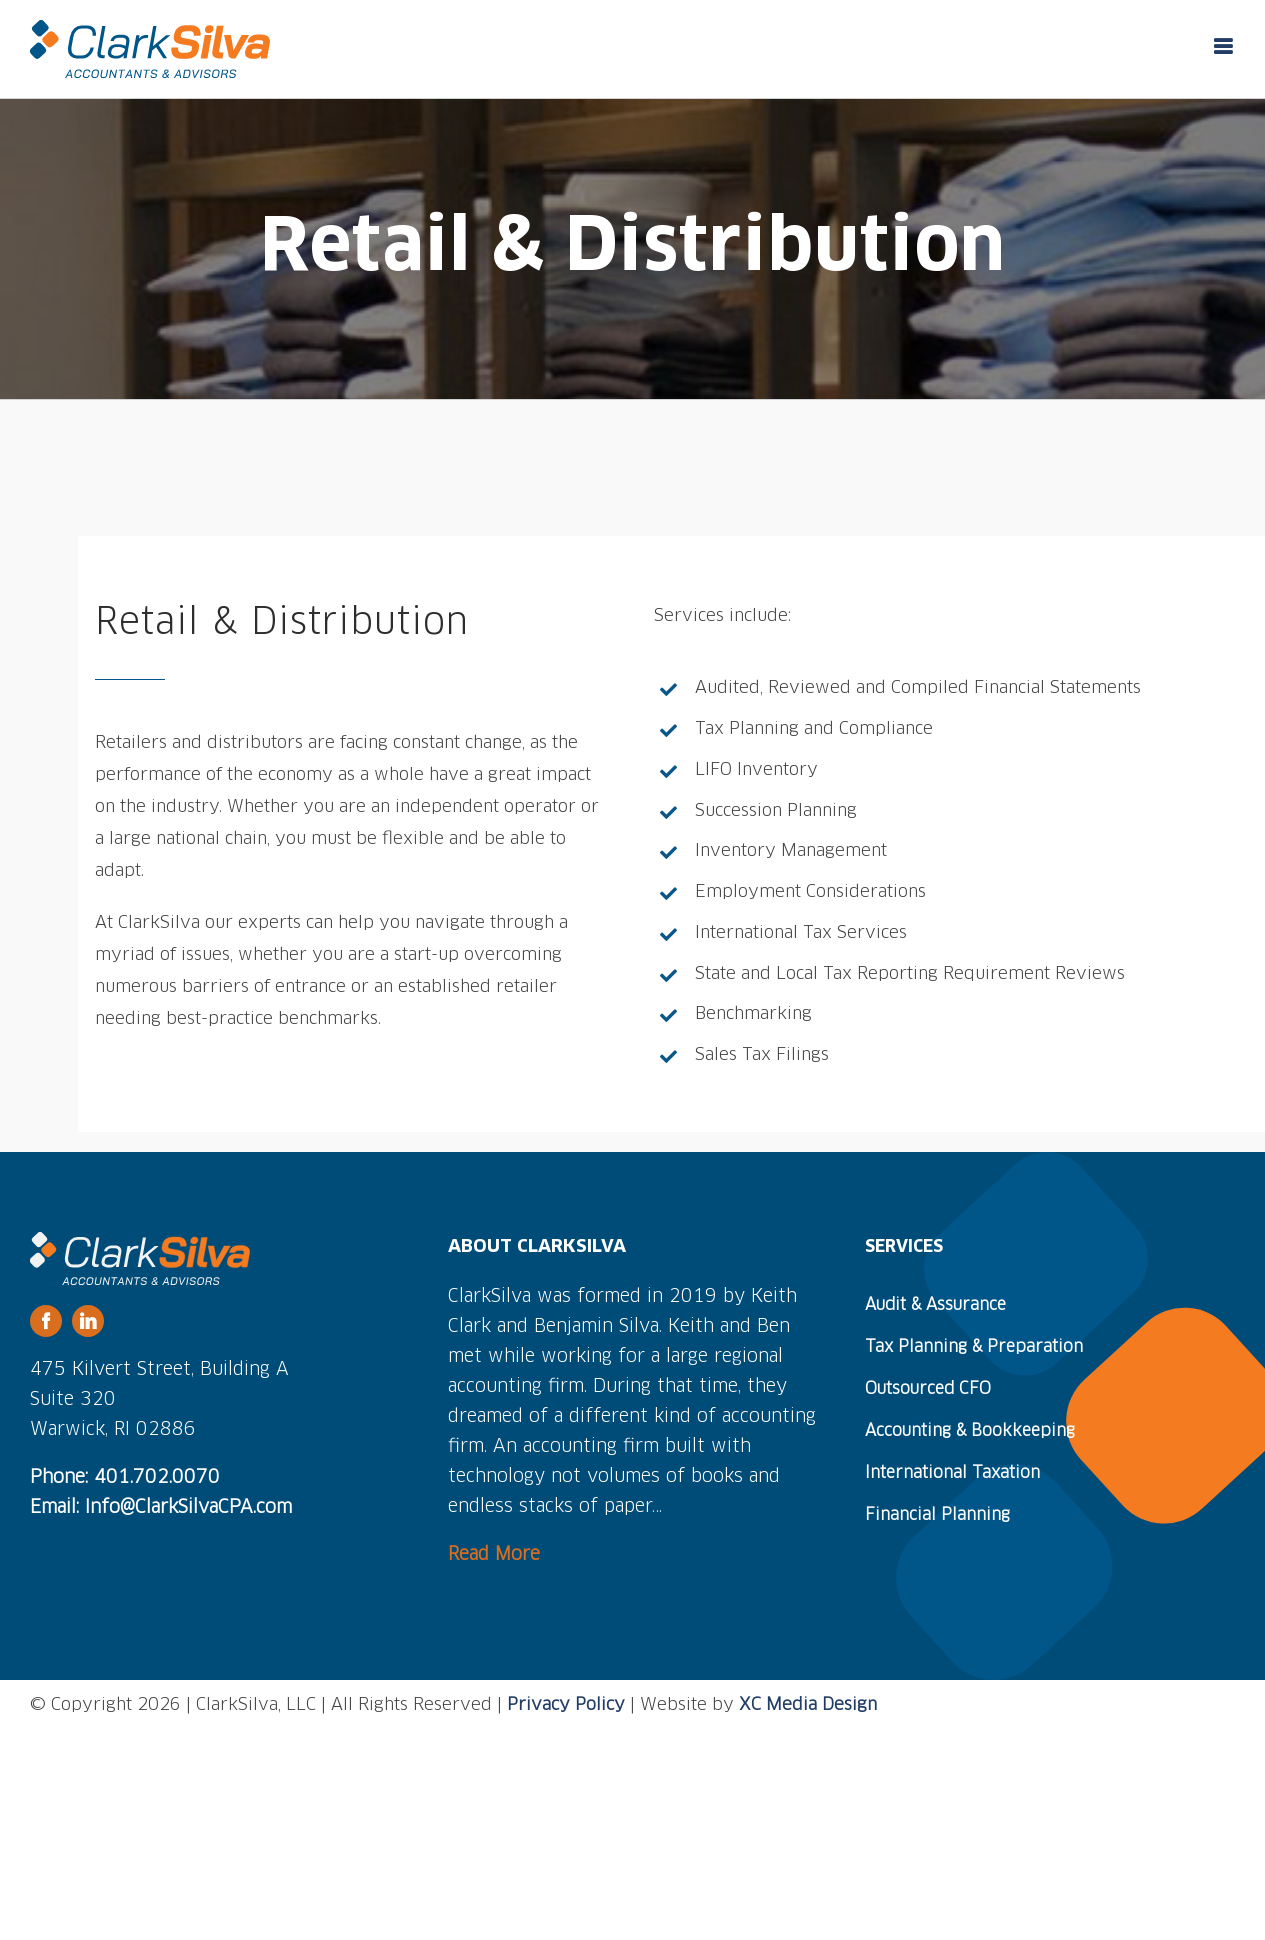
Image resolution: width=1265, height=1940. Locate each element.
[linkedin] (88, 1321)
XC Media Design (808, 1705)
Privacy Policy (566, 1705)
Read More (494, 1555)
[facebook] (46, 1321)
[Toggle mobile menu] (1224, 46)
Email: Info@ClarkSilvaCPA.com (161, 1508)
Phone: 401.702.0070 (125, 1478)
